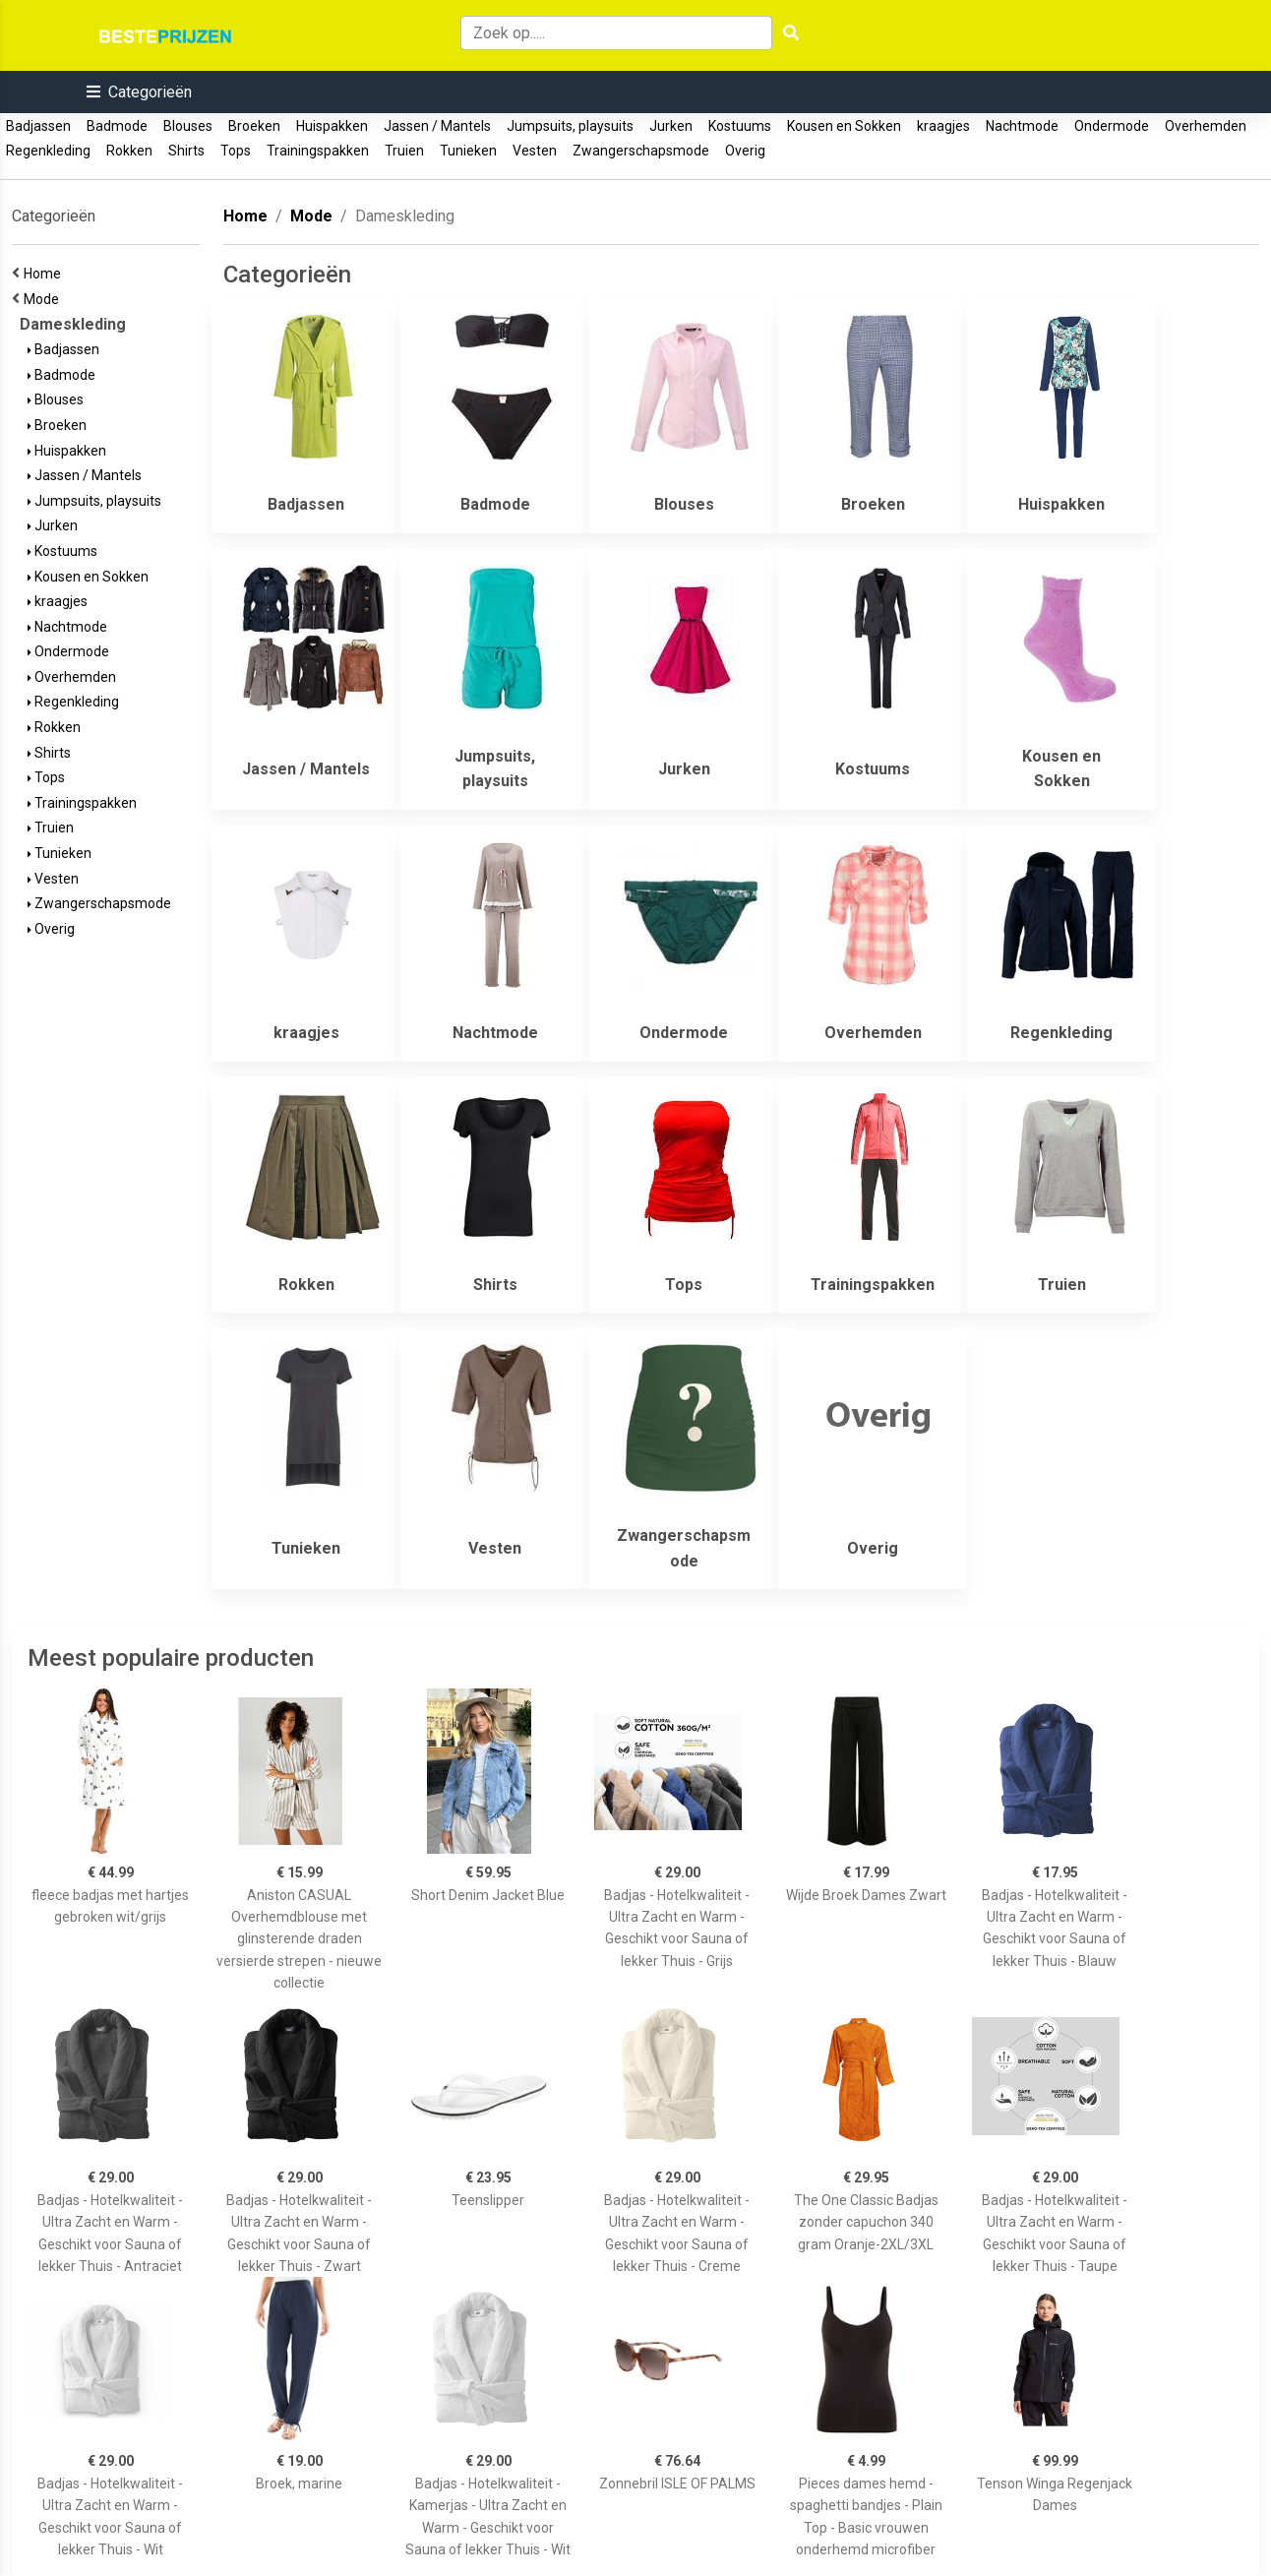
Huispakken (332, 126)
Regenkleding (48, 150)
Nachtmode (1022, 126)
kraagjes (943, 126)
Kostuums (739, 126)
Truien (404, 150)
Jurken (670, 126)
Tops (235, 150)
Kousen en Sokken (844, 126)
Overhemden (1205, 126)
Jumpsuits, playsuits (570, 126)
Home (45, 273)
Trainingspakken (318, 150)
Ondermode (1111, 126)
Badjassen (38, 126)
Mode (44, 299)
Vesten (535, 150)
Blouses (187, 126)
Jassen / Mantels (437, 126)
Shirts (186, 150)
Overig (745, 150)
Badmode (117, 126)
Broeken (254, 126)
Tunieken (468, 150)
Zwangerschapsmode (641, 150)
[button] (139, 92)
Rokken (129, 150)
